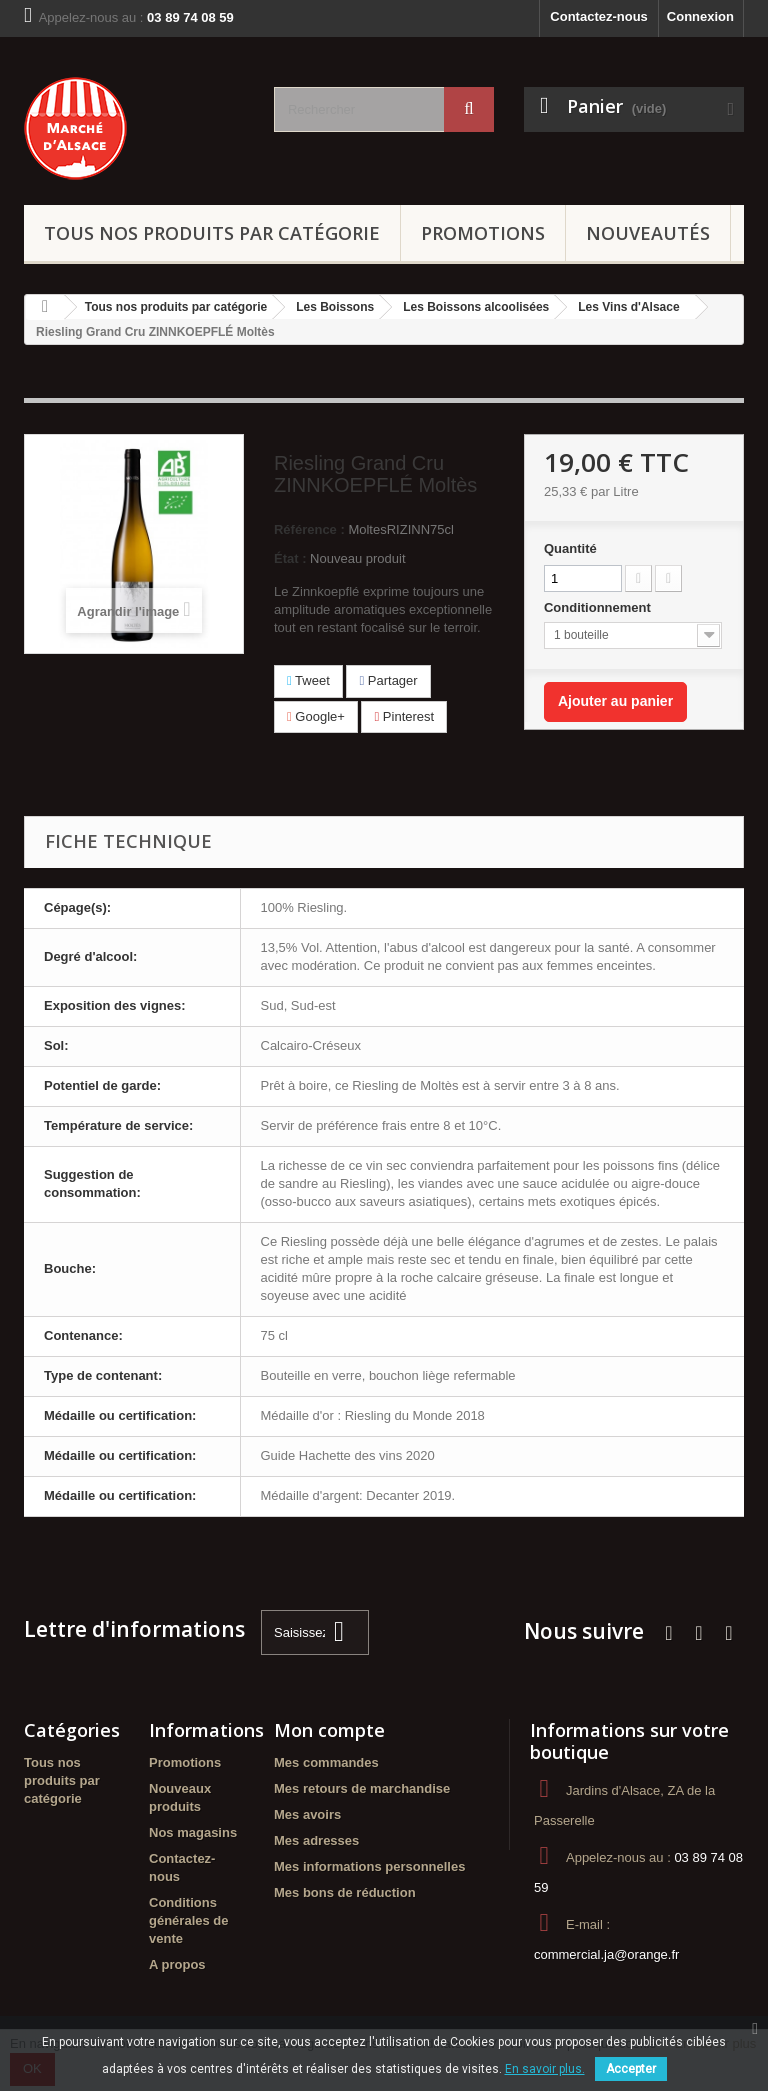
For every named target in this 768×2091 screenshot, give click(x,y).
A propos (177, 1964)
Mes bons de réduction (345, 1892)
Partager (388, 680)
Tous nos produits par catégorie (212, 233)
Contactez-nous (599, 16)
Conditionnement (599, 607)
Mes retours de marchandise (362, 1788)
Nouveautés (648, 233)
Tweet (308, 680)
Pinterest (404, 716)
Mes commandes (326, 1762)
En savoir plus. (545, 2069)
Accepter (631, 2069)
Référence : (309, 529)
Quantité (570, 548)
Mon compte (329, 1730)
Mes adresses (316, 1840)
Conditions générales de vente (189, 1920)
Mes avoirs (307, 1814)
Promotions (483, 233)
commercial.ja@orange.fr (606, 1954)
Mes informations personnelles (369, 1866)
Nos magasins (193, 1832)
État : (290, 558)
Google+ (316, 716)
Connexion (700, 16)
